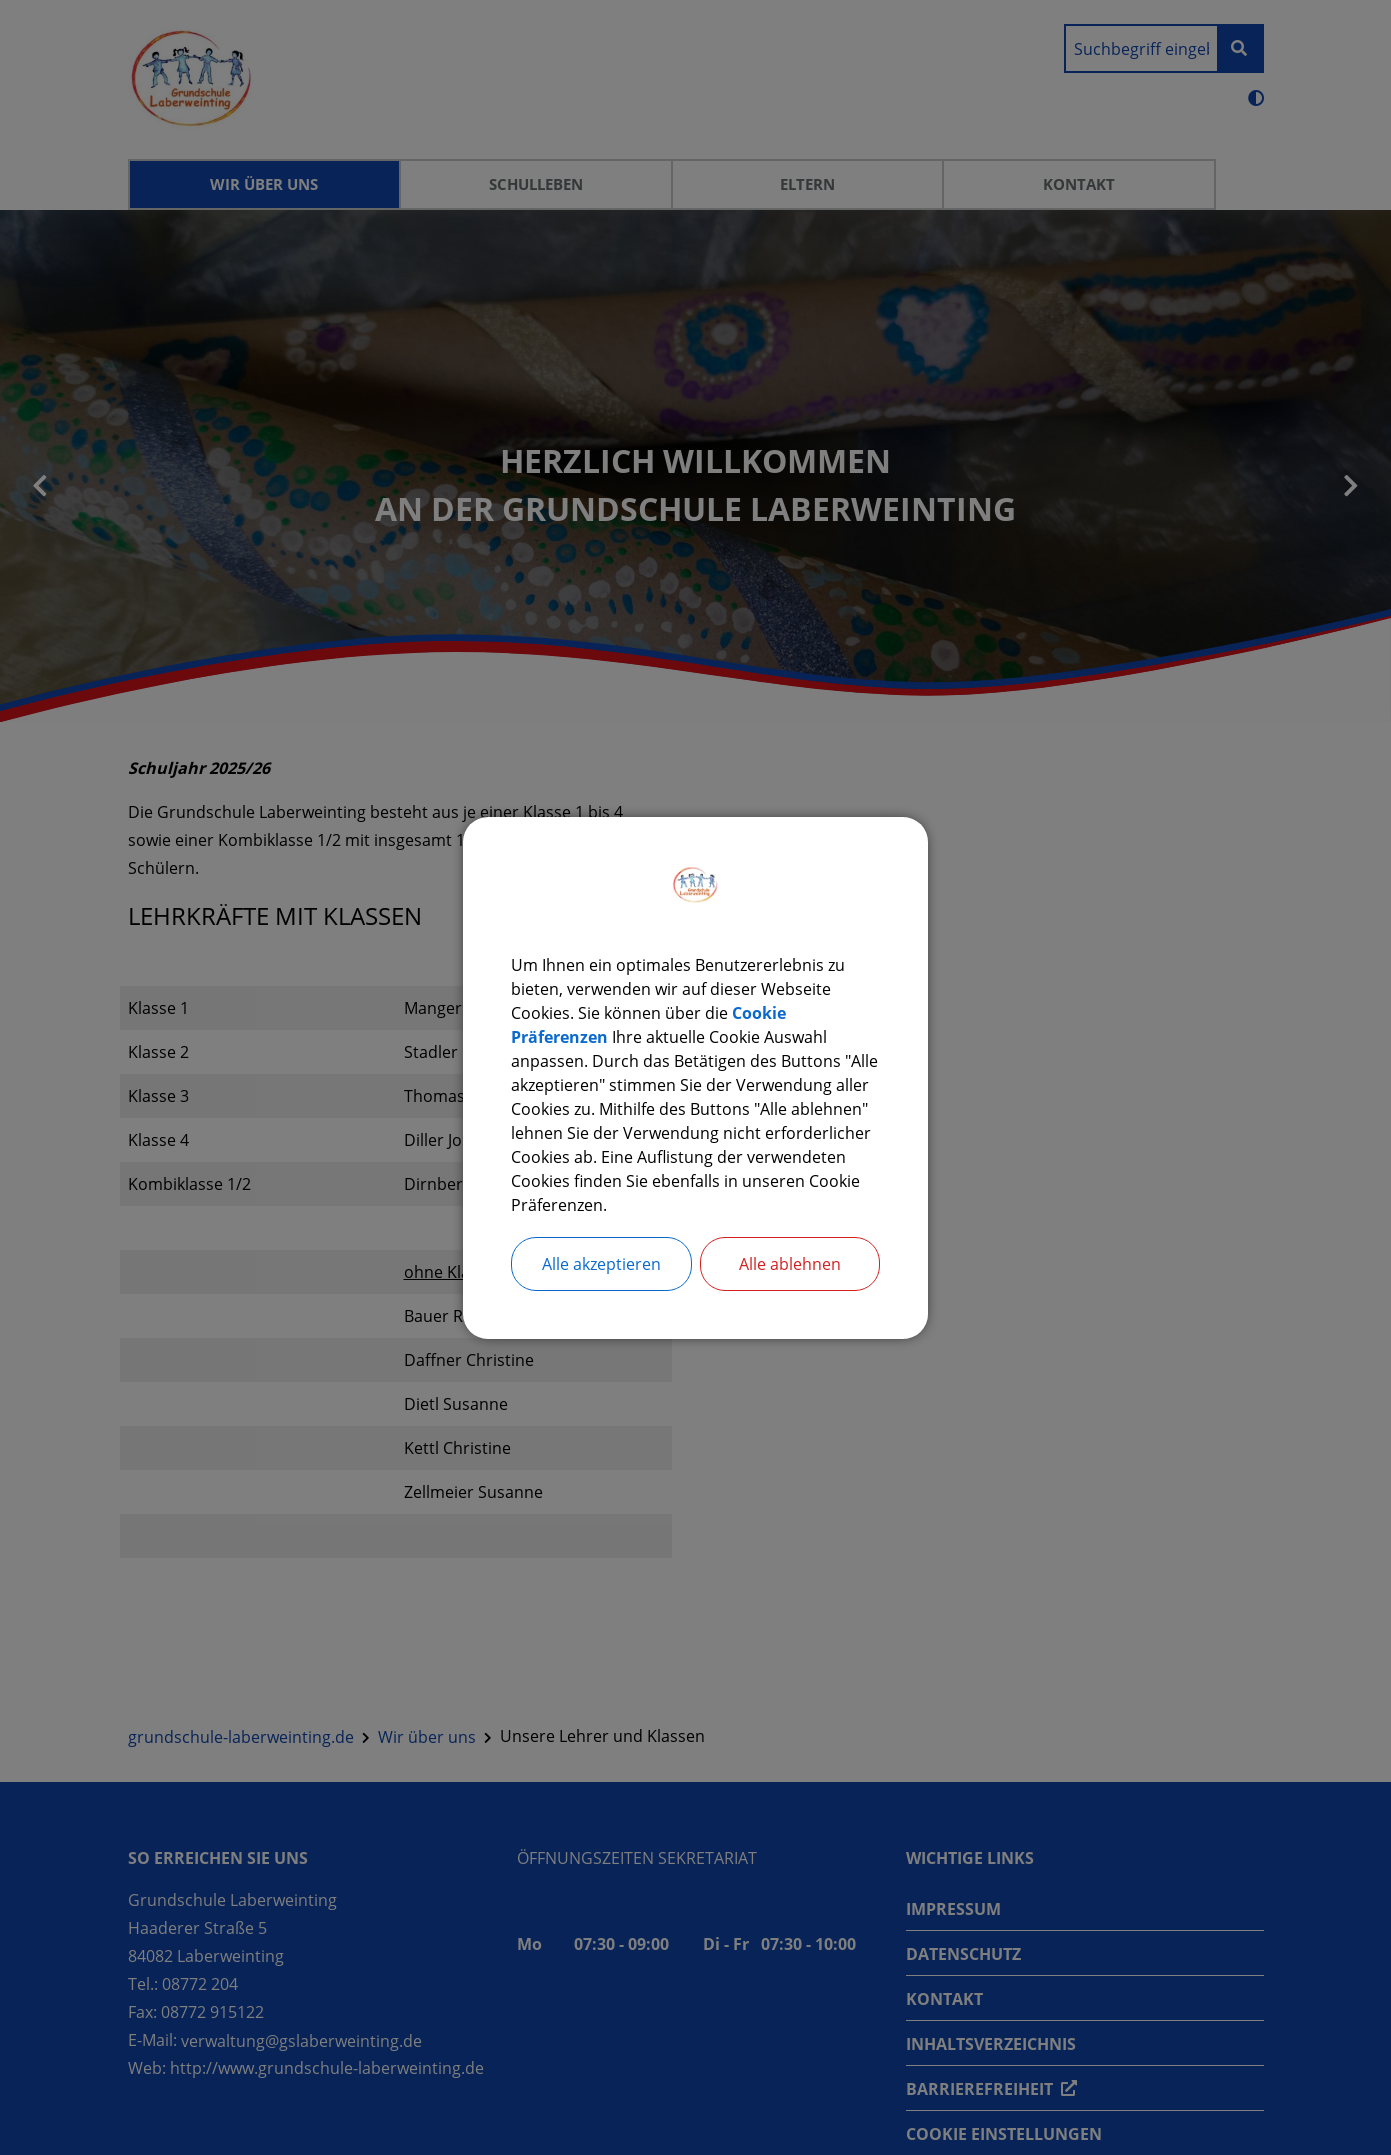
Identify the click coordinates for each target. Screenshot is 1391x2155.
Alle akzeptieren (601, 1264)
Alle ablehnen (790, 1264)
